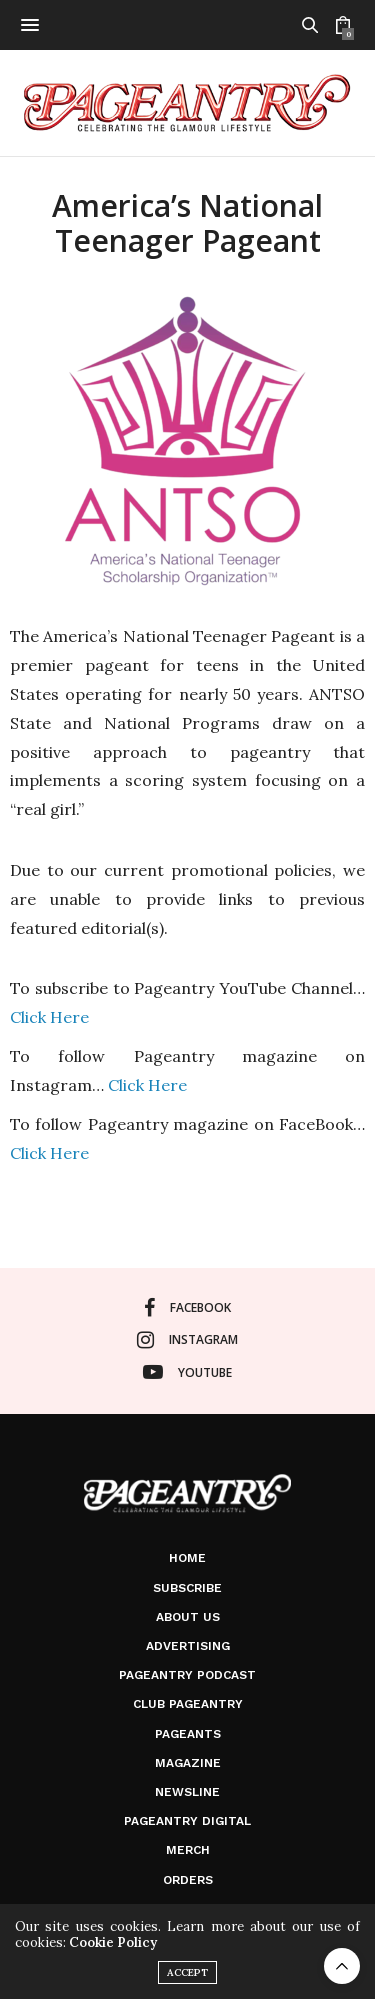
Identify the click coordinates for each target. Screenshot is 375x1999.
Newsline (187, 1792)
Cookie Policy (113, 1942)
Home (187, 1558)
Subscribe (187, 1588)
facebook (187, 1308)
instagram (187, 1340)
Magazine (188, 1763)
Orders (188, 1880)
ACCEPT (187, 1972)
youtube (187, 1372)
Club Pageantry (188, 1704)
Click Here (49, 1017)
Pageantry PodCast (187, 1675)
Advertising (188, 1646)
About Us (188, 1617)
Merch (188, 1850)
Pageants (188, 1734)
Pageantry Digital (187, 1821)
